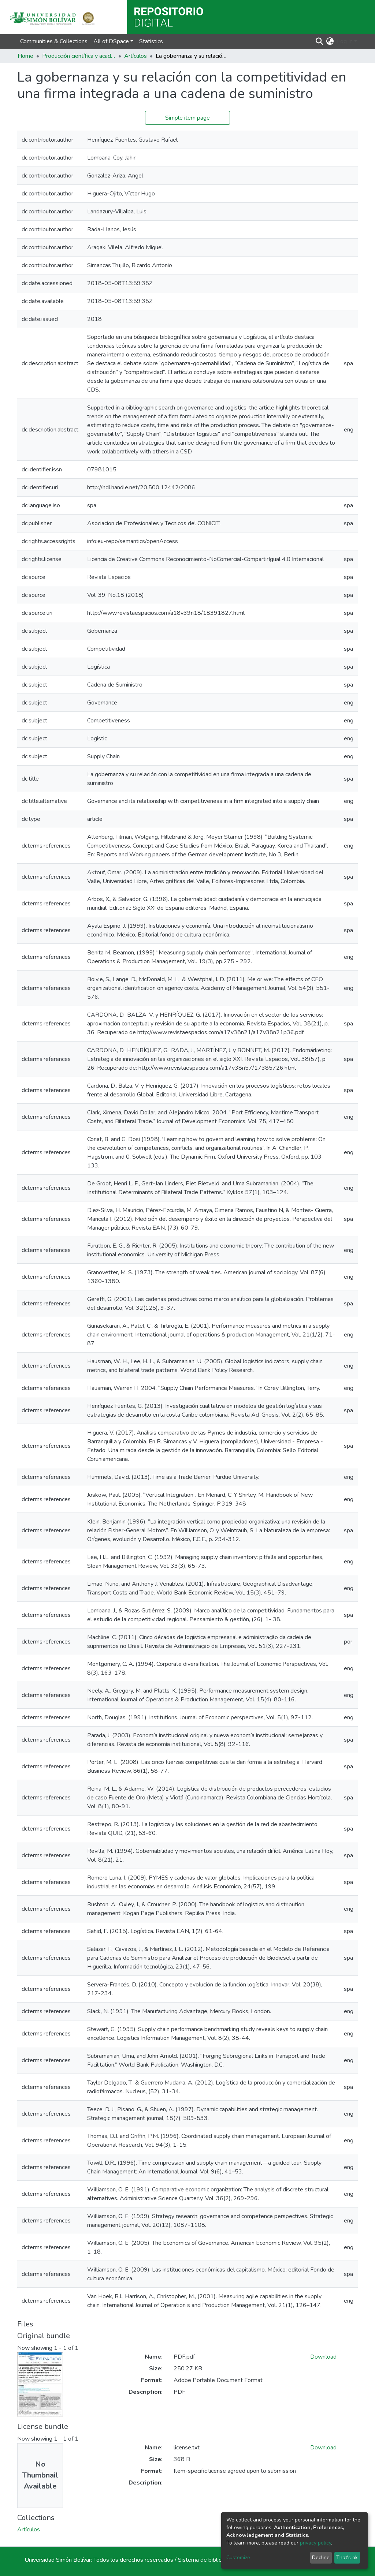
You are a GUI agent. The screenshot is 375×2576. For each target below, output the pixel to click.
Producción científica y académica (78, 56)
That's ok (347, 2557)
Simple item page (187, 118)
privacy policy (315, 2542)
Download (323, 2357)
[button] (330, 41)
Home (25, 56)
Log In (345, 41)
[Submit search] (319, 41)
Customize (238, 2557)
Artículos (135, 56)
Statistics (151, 41)
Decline (321, 2557)
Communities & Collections (54, 41)
